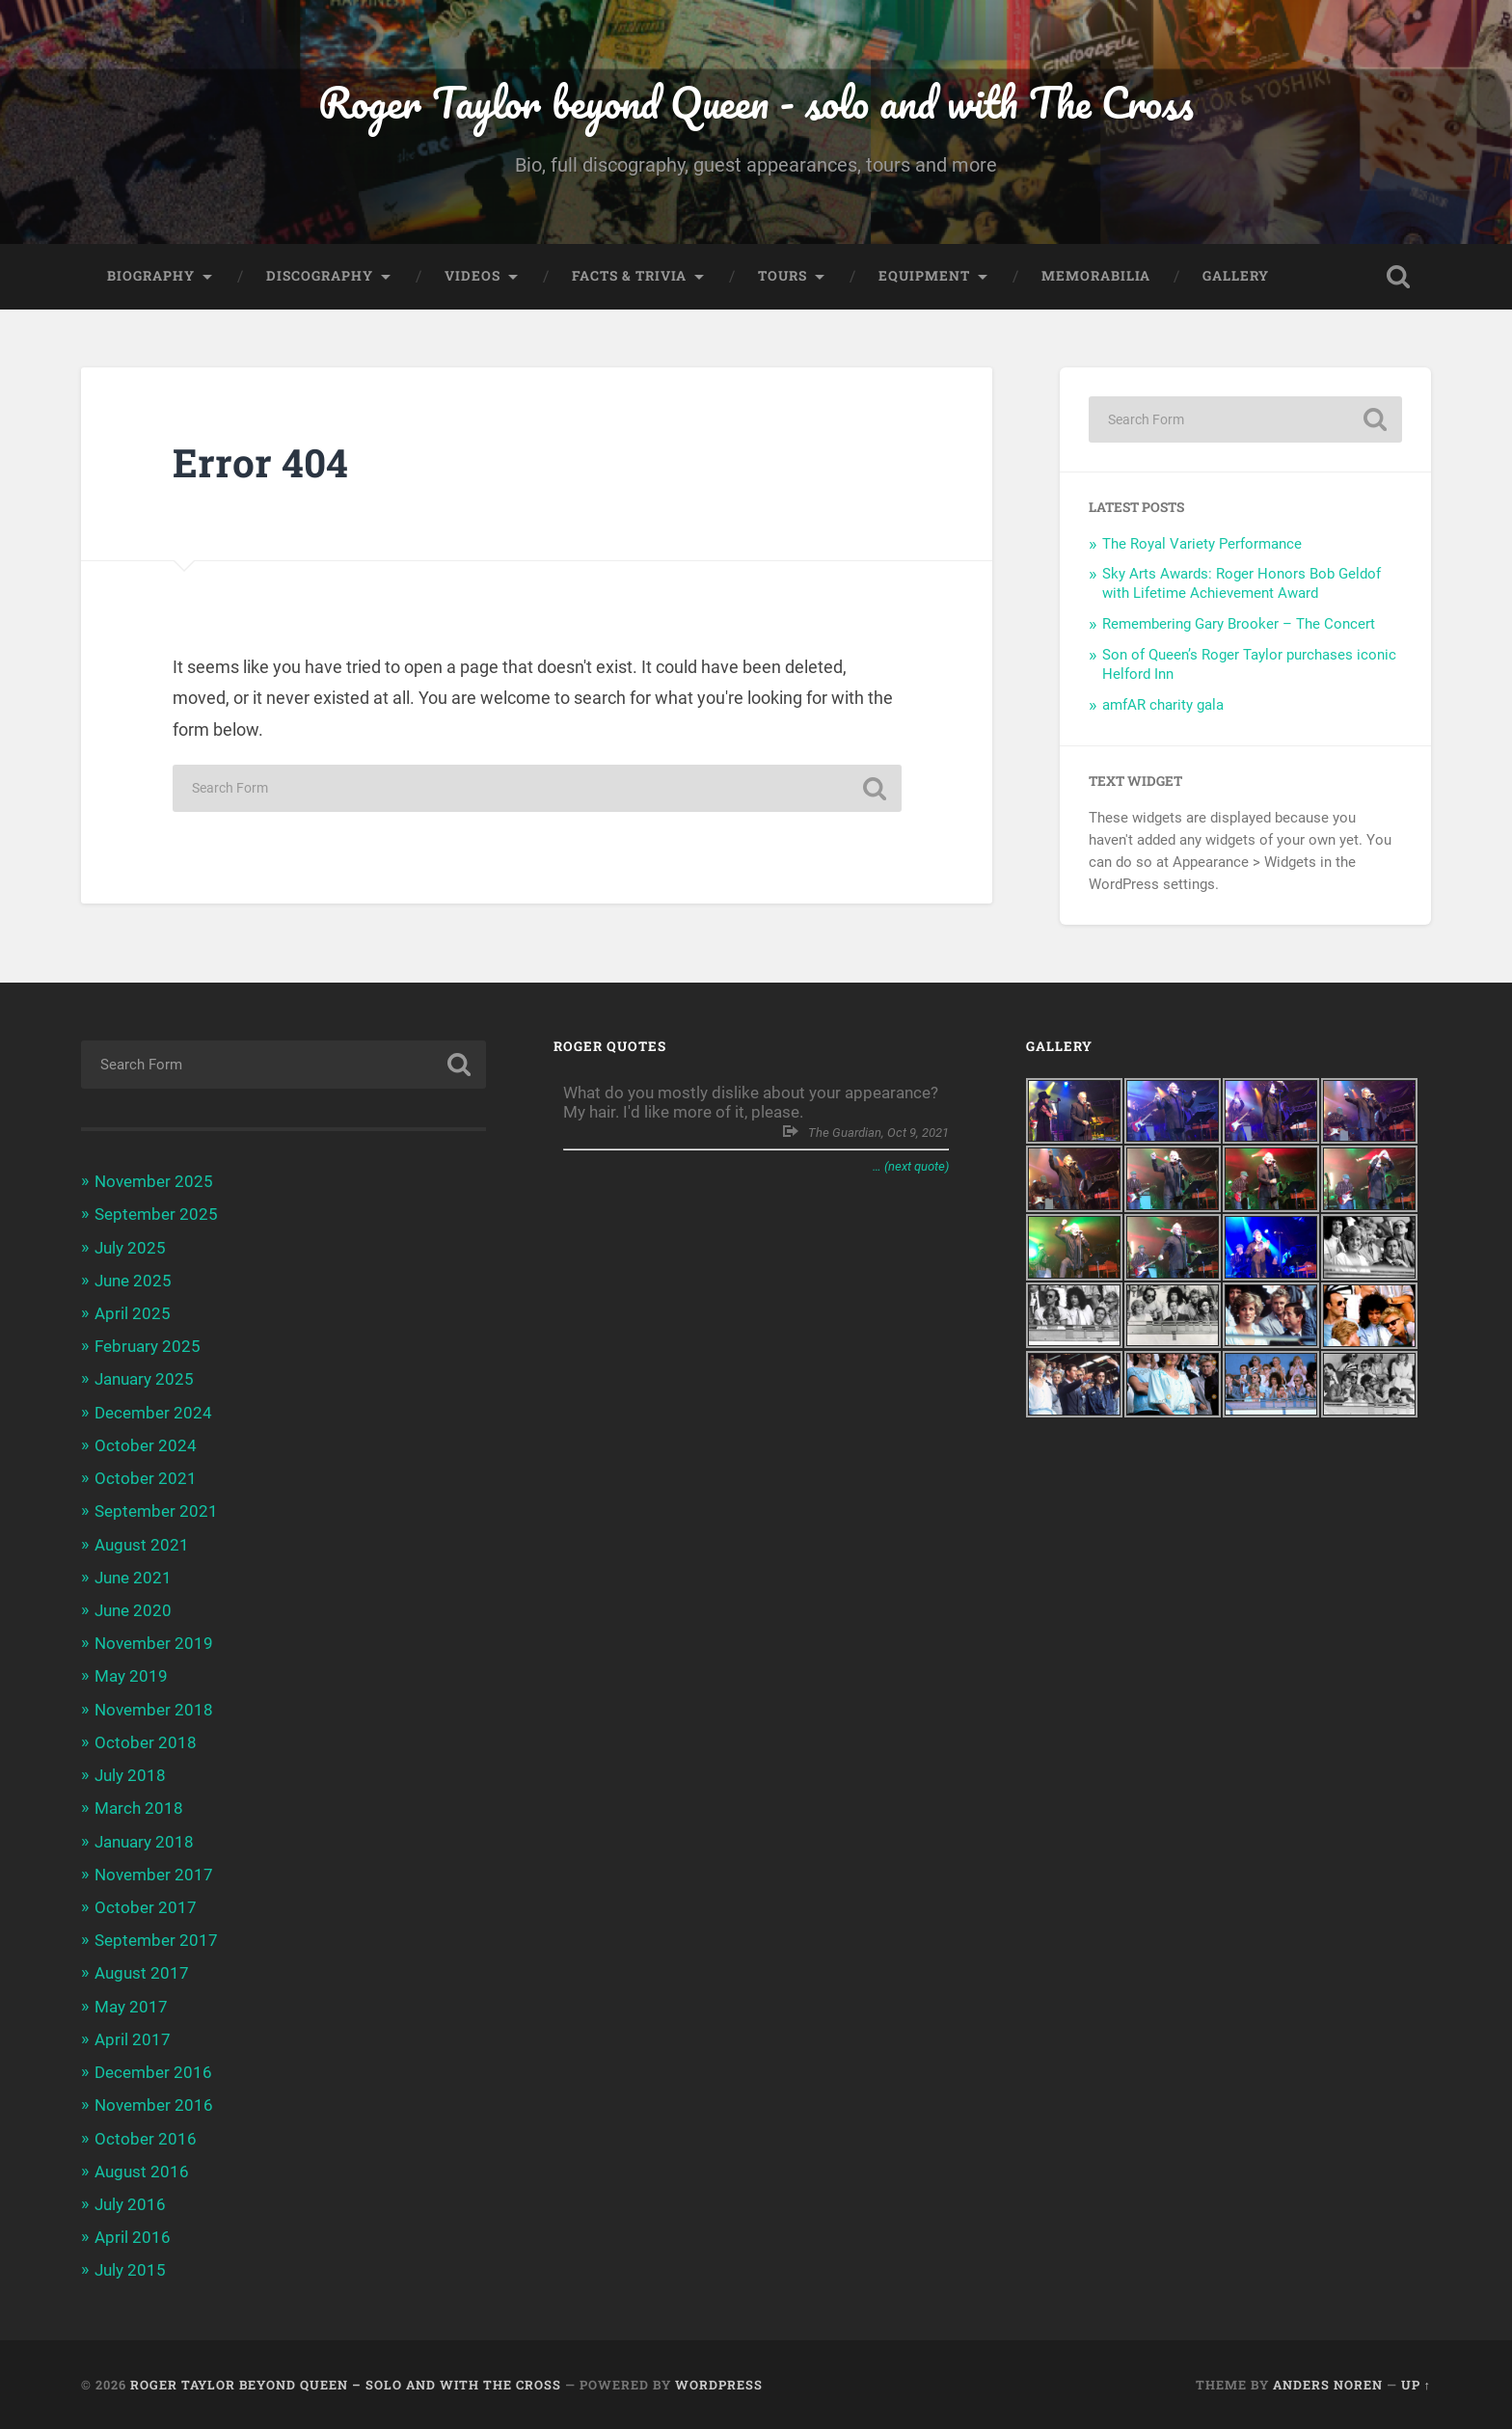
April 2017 (132, 2039)
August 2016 (141, 2171)
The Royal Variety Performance (1202, 544)
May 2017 (131, 2006)
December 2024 (153, 1412)
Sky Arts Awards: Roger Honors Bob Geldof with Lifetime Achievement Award (1241, 583)
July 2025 (130, 1247)
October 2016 (145, 2138)
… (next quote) (911, 1166)
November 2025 (153, 1181)
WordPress (719, 2384)
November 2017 (153, 1874)
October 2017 (145, 1907)
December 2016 (153, 2072)
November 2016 (153, 2105)
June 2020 (133, 1610)
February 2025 (147, 1346)
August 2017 (141, 1973)
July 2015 (130, 2270)
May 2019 (131, 1676)
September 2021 (156, 1511)
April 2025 (132, 1313)
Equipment (924, 275)
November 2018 (153, 1709)
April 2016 (132, 2237)
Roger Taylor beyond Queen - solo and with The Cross (756, 101)
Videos (472, 275)
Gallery (1235, 275)
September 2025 (156, 1214)
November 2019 (153, 1643)
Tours (782, 275)
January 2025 (144, 1379)
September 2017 (156, 1940)
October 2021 (145, 1478)
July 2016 (130, 2204)
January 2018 (144, 1841)
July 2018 (130, 1775)
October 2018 (145, 1742)
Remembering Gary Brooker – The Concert (1238, 624)
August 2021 (141, 1544)
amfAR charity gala (1163, 705)
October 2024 (145, 1445)
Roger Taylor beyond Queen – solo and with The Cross (345, 2384)
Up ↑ (1416, 2384)
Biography (151, 275)
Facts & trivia (629, 275)
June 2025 (133, 1280)
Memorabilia (1095, 275)
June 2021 (133, 1577)
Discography (319, 275)
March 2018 (138, 1808)
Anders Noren (1328, 2384)
